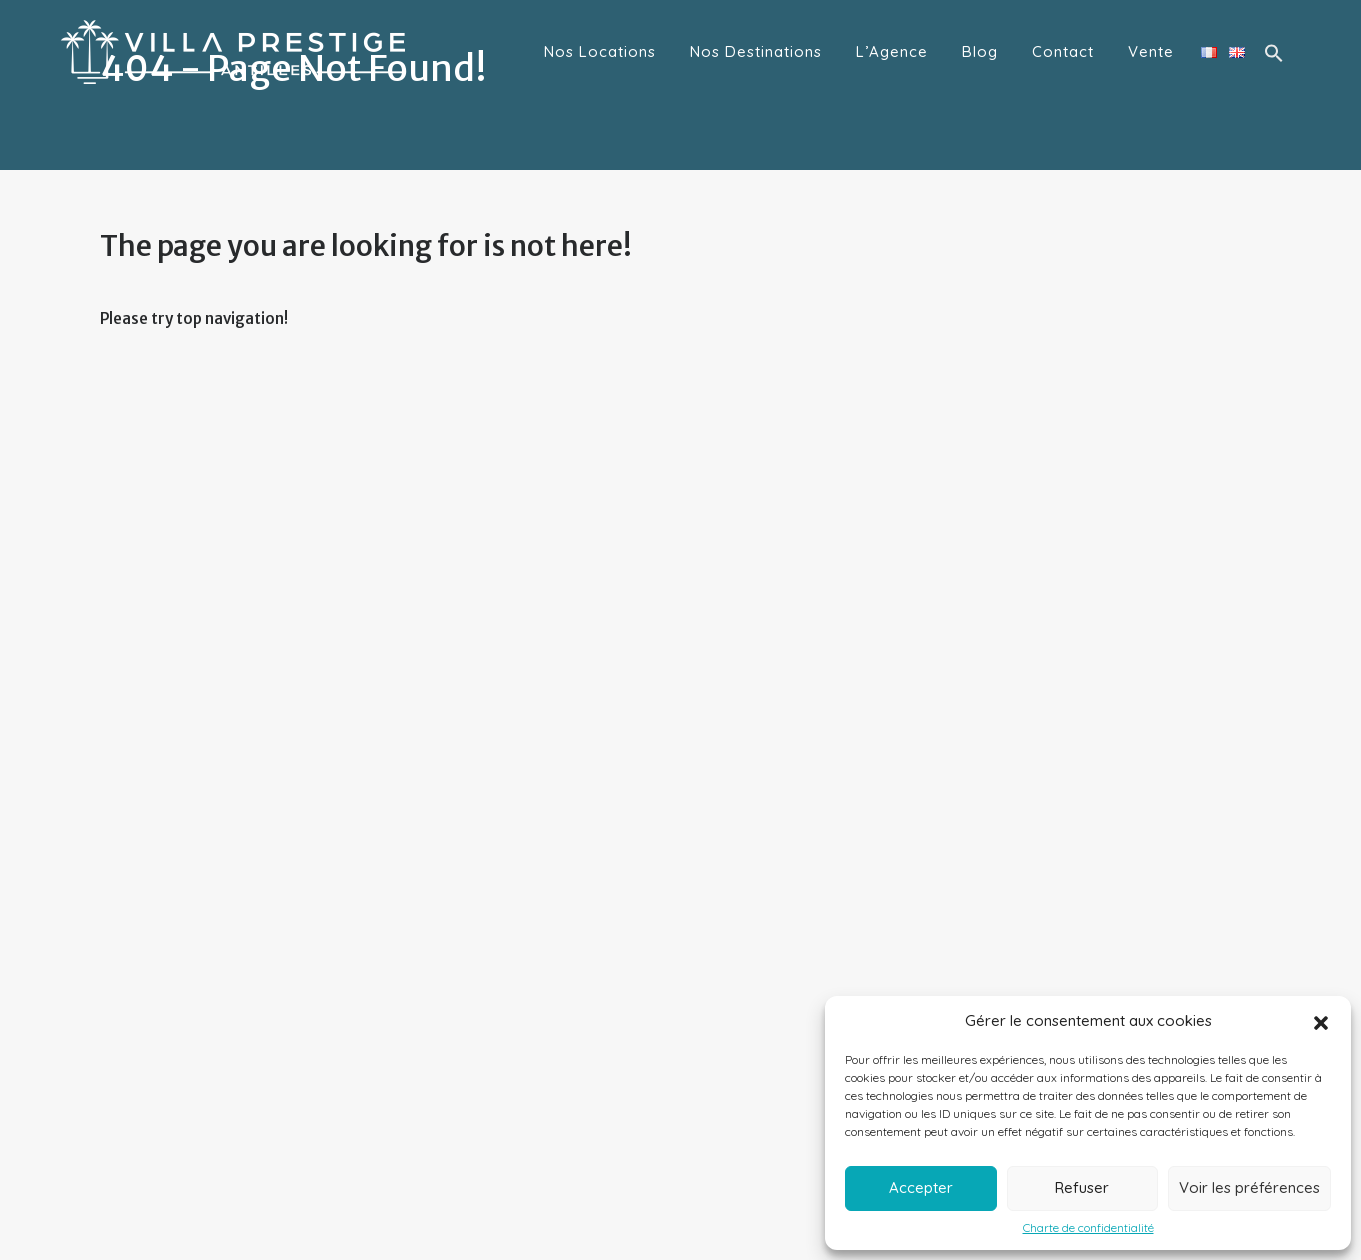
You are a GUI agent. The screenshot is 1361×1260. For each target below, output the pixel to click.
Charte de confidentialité (1088, 1228)
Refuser (1082, 1187)
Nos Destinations (756, 51)
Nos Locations (600, 51)
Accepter (921, 1187)
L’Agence (892, 51)
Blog (980, 51)
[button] (1321, 1021)
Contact (1063, 51)
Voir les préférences (1249, 1187)
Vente (1151, 51)
